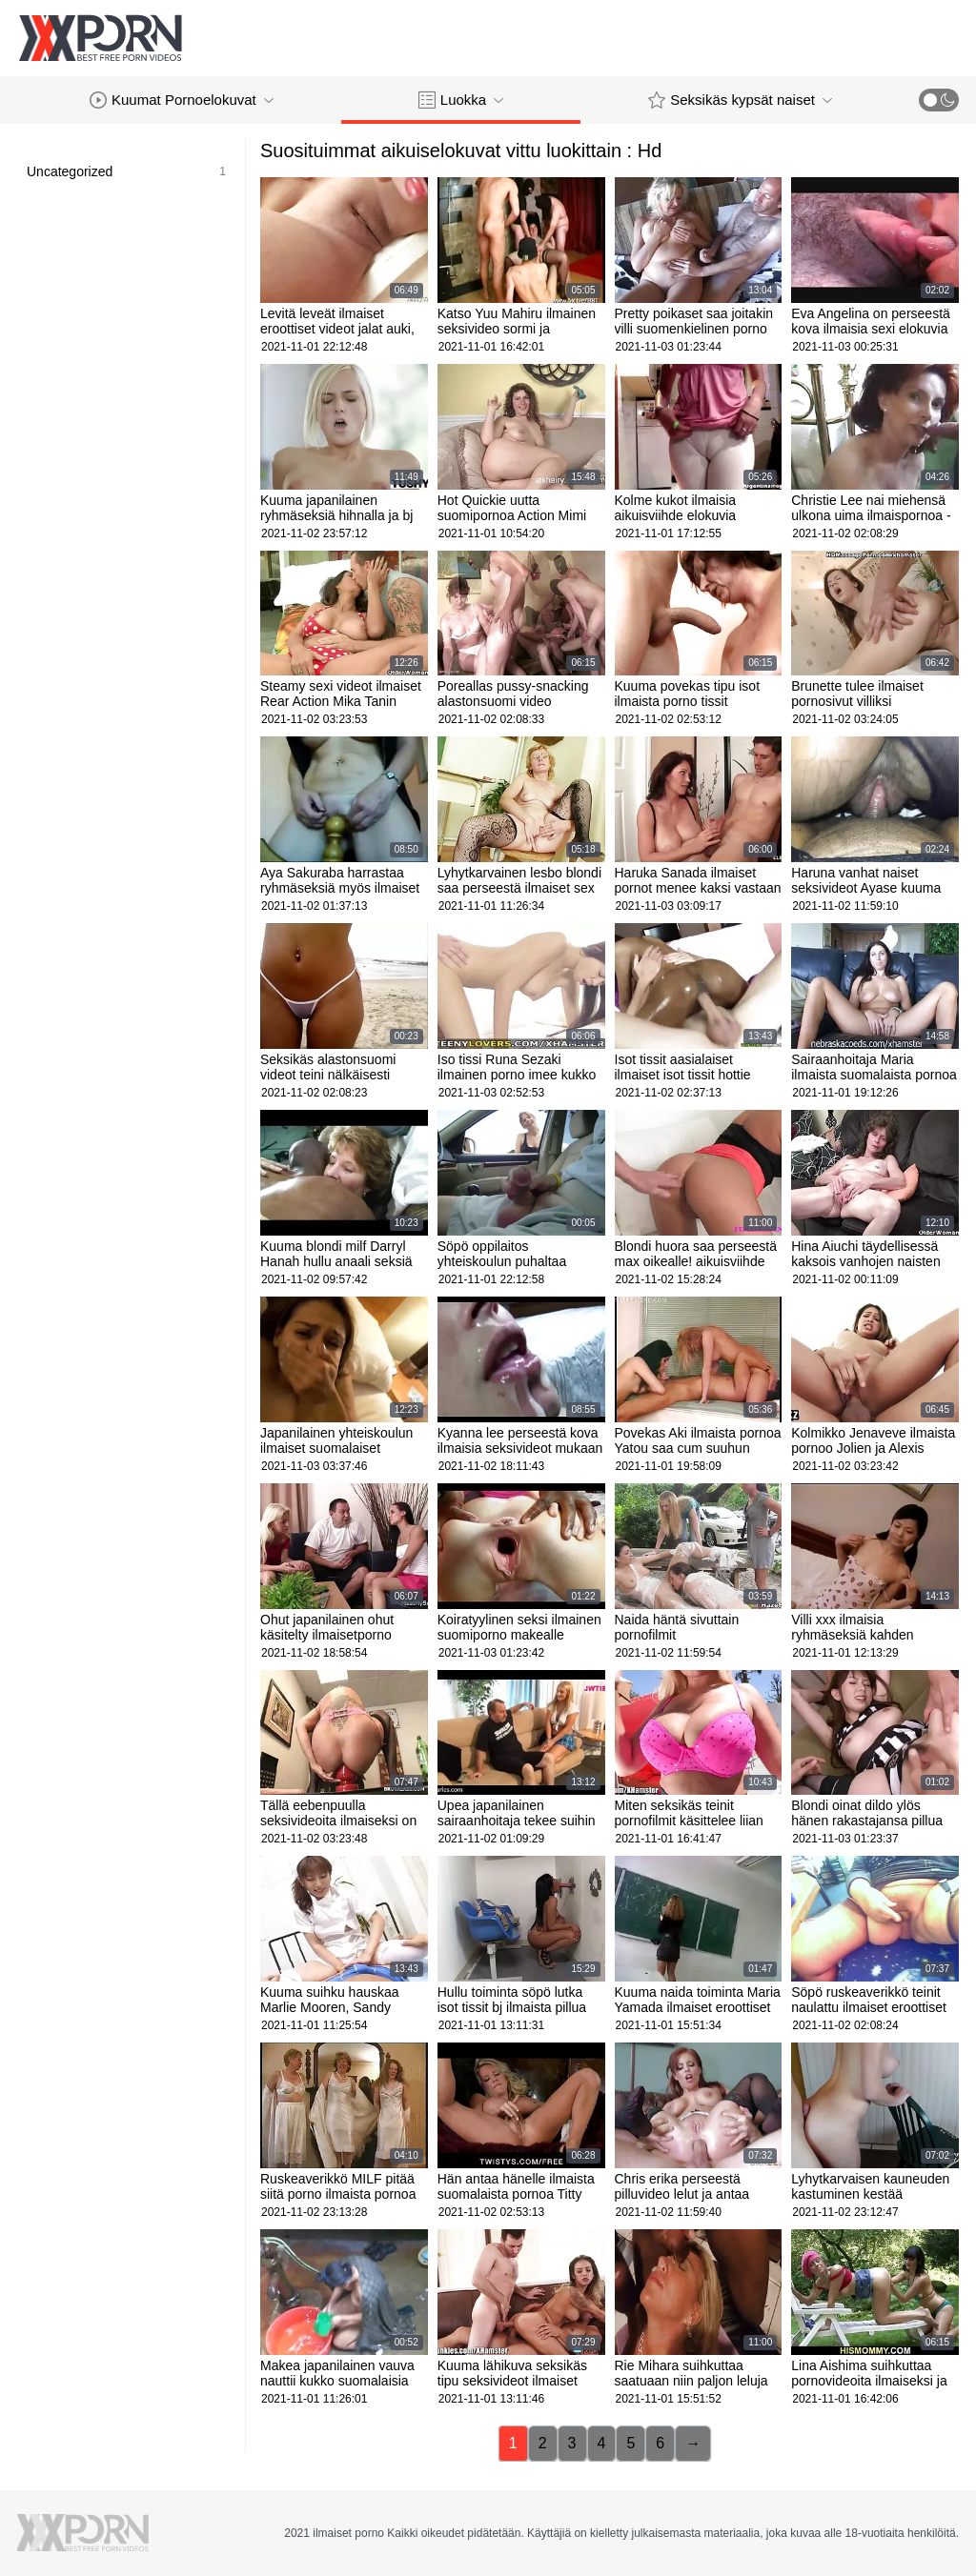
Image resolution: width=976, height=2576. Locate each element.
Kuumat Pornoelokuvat (182, 100)
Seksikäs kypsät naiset (740, 100)
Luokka (460, 100)
